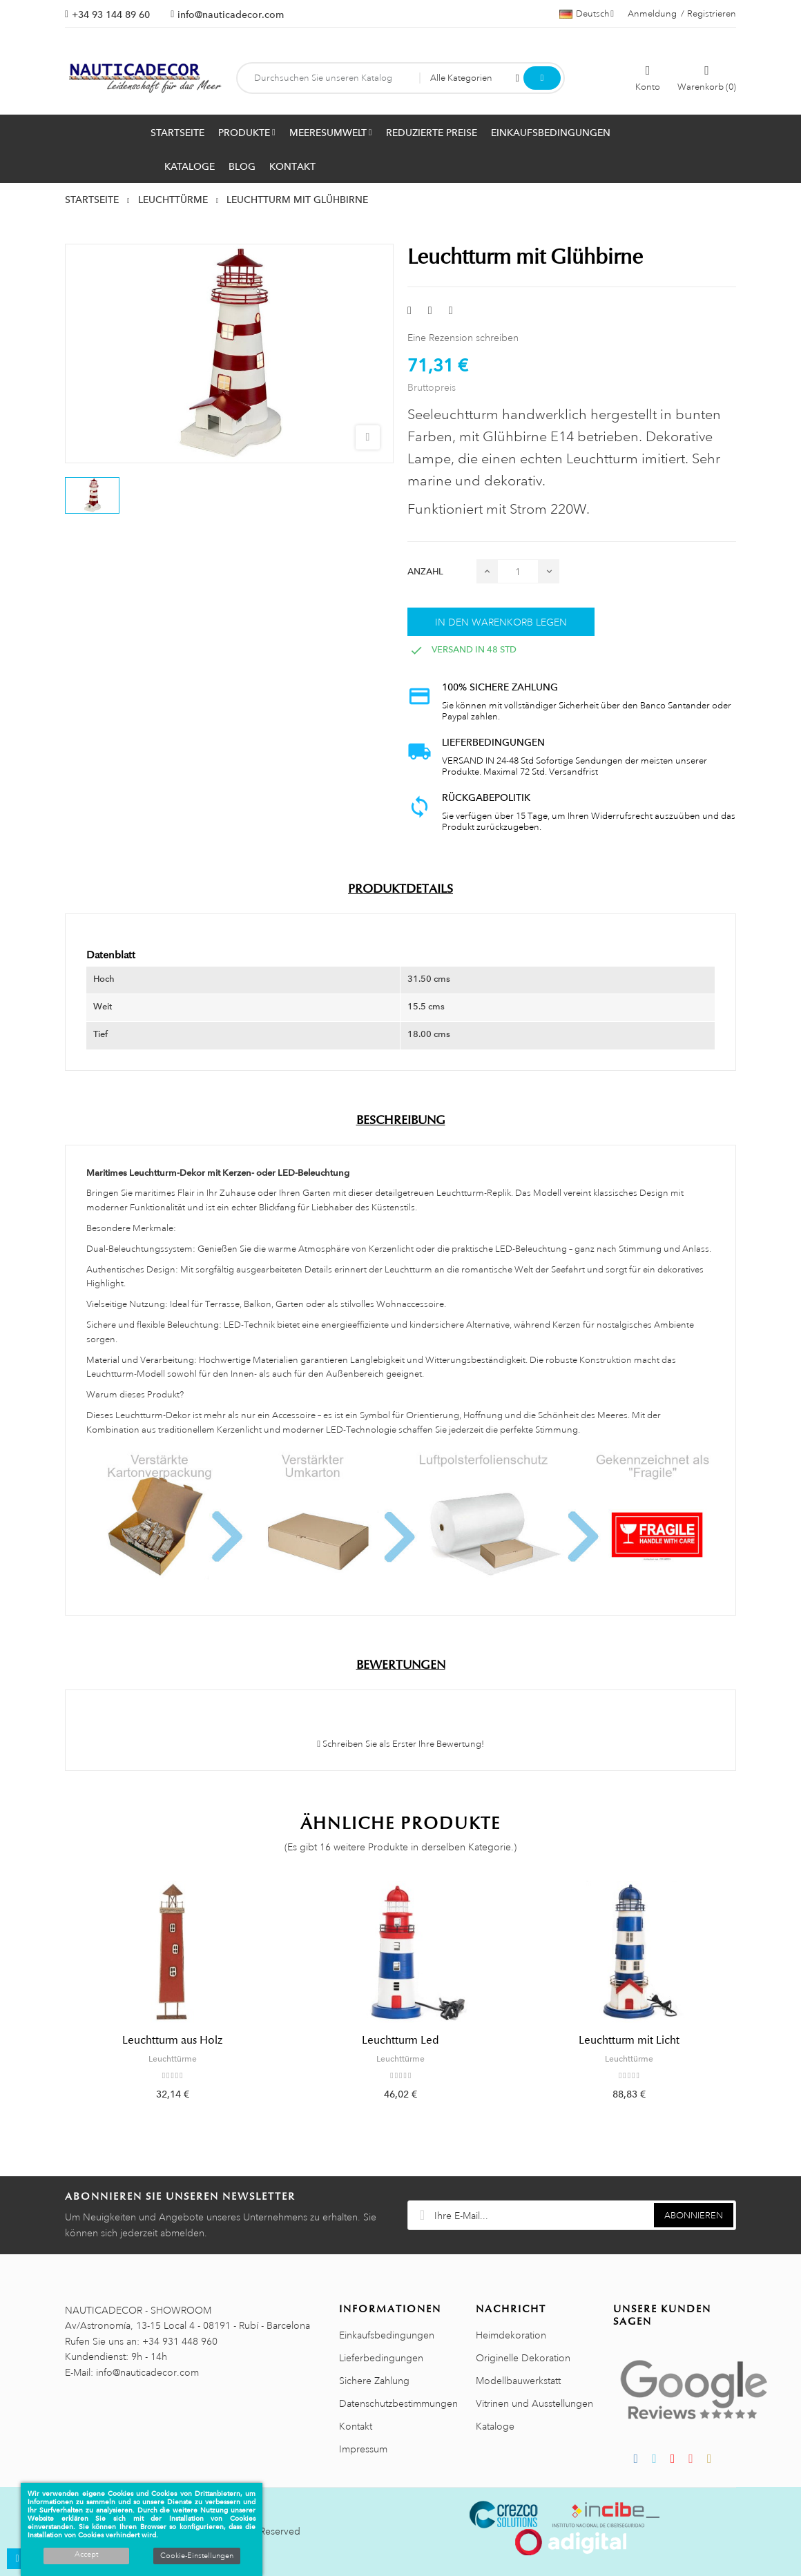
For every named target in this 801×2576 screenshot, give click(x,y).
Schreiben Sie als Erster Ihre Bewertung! (400, 1744)
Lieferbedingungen (381, 2358)
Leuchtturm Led (400, 2040)
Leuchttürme (172, 2059)
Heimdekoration (511, 2335)
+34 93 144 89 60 (111, 14)
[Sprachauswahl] (586, 14)
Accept (86, 2554)
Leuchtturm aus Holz (172, 2040)
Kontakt (355, 2426)
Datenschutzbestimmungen (398, 2403)
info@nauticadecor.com (230, 14)
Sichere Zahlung (374, 2380)
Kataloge (495, 2426)
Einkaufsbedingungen (386, 2335)
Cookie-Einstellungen (196, 2556)
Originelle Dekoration (523, 2358)
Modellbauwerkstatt (518, 2380)
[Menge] (518, 571)
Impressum (363, 2449)
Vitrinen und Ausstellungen (534, 2403)
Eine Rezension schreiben (463, 337)
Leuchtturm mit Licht (629, 2040)
